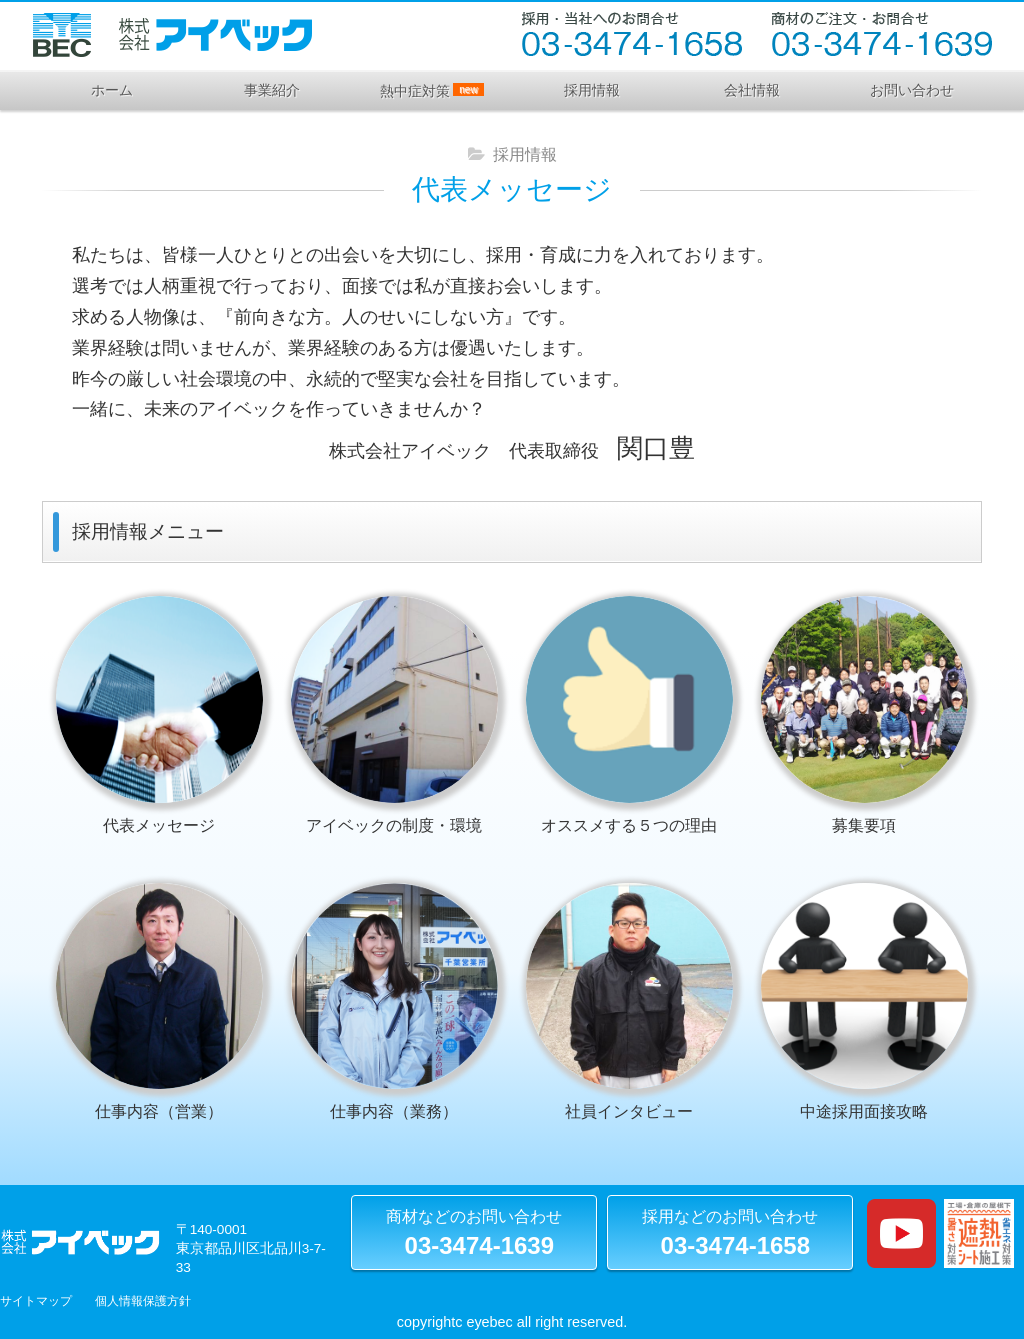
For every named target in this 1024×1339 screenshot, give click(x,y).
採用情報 (592, 90)
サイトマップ (36, 1301)
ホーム (112, 90)
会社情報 (752, 90)
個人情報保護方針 (143, 1301)
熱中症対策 (431, 91)
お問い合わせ (912, 90)
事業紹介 (272, 90)
